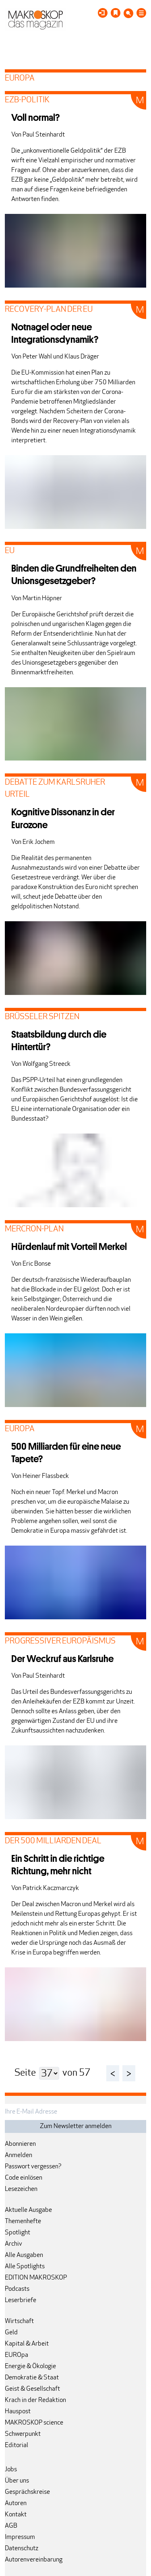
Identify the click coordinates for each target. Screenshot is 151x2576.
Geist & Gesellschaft (32, 2389)
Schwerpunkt (23, 2434)
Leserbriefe (20, 2300)
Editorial (16, 2445)
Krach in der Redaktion (35, 2400)
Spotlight (17, 2233)
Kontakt (16, 2515)
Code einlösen (23, 2178)
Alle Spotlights (25, 2266)
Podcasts (17, 2289)
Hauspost (18, 2411)
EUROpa (16, 2355)
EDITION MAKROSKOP (36, 2278)
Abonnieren (20, 2144)
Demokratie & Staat (32, 2378)
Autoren (16, 2503)
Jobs (11, 2469)
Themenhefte (23, 2221)
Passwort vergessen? (33, 2167)
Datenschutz (21, 2548)
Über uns (17, 2481)
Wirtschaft (19, 2321)
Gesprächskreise (27, 2492)
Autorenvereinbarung (33, 2560)
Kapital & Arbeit (27, 2344)
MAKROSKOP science (34, 2423)
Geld (11, 2332)
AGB (11, 2526)
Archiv (13, 2244)
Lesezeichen (21, 2189)
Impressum (20, 2537)
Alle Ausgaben (24, 2255)
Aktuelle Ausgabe (28, 2210)
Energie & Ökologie (30, 2366)
